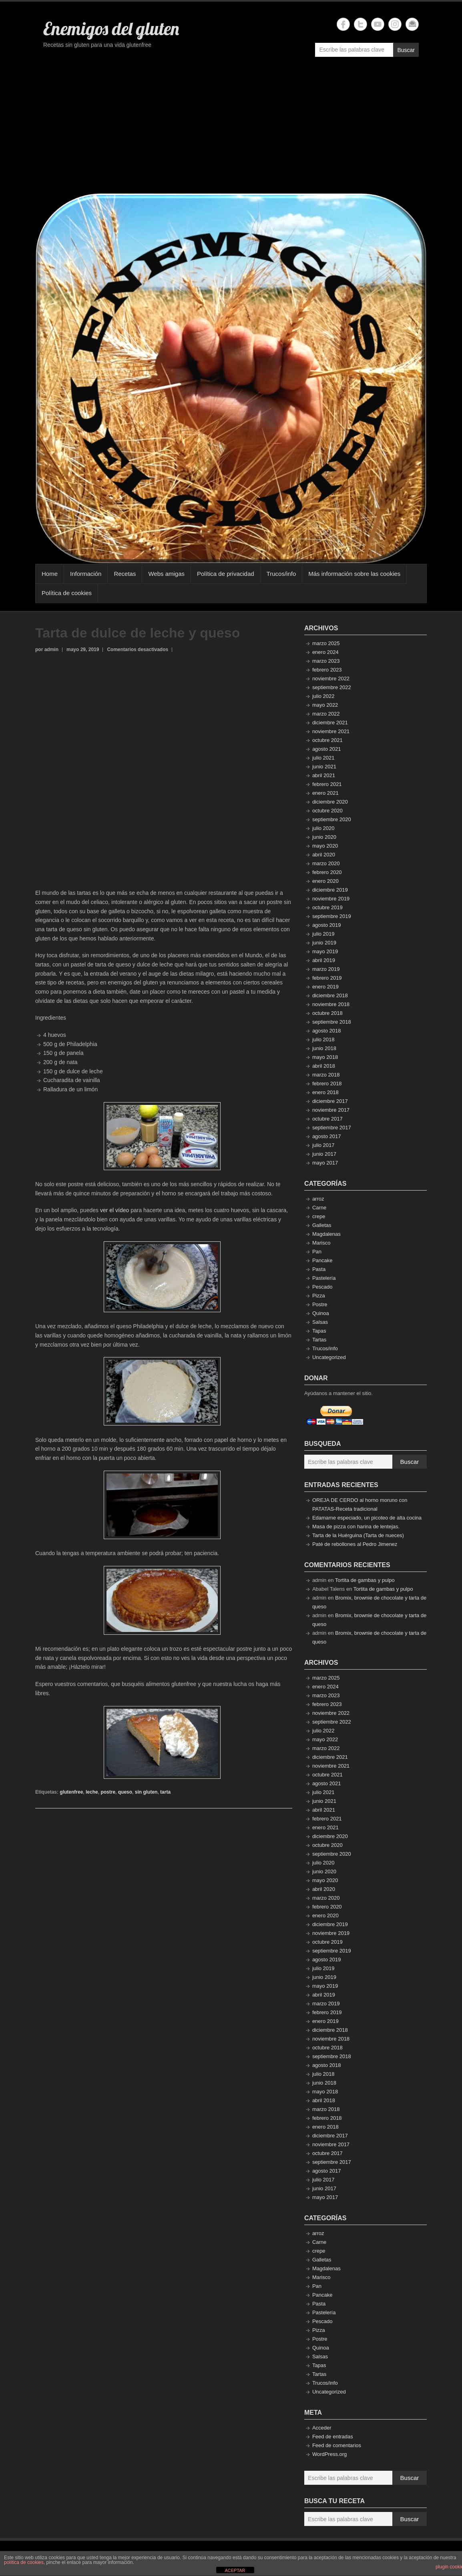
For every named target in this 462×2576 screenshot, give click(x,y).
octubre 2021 (327, 740)
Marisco (321, 1243)
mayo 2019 (325, 951)
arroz (318, 1199)
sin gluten (146, 1792)
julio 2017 (323, 1145)
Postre (319, 1304)
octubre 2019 (327, 907)
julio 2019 (323, 934)
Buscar (406, 50)
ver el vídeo (114, 1210)
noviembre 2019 (331, 899)
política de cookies (24, 2562)
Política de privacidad (225, 573)
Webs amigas (166, 573)
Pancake (322, 1260)
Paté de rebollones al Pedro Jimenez (354, 1544)
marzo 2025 (326, 643)
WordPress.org (329, 2454)
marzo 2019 (326, 969)
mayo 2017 (325, 1163)
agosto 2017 (326, 1136)
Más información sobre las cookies (354, 573)
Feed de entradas (332, 2437)
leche (92, 1792)
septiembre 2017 (331, 1128)
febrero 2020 (327, 872)
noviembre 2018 (331, 1004)
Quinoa (320, 1313)
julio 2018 (323, 1039)
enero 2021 (325, 793)
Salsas (320, 1322)
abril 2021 (323, 775)
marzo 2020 (326, 863)
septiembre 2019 (331, 916)
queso (125, 1792)
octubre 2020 (327, 811)
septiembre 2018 (331, 1022)
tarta (165, 1792)
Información (85, 573)
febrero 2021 (327, 784)
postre (107, 1792)
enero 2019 (325, 987)
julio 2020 (323, 828)
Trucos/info (281, 573)
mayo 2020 (325, 846)
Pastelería (324, 1278)
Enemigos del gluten (111, 28)
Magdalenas (326, 1234)
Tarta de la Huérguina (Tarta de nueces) (358, 1535)
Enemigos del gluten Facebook (343, 24)
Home (50, 573)
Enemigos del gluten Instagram (395, 24)
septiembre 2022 (331, 687)
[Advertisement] (231, 129)
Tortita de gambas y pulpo (365, 1580)
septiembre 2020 (331, 819)
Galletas (321, 1225)
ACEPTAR (235, 2570)
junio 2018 (324, 1048)
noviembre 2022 (331, 679)
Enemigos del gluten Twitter (360, 24)
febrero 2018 (327, 1084)
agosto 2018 (326, 1031)
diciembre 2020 (330, 802)
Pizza (318, 1296)
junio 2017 (324, 1154)
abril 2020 (323, 855)
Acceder (321, 2428)
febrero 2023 (327, 670)
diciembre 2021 (330, 723)
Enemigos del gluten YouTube (377, 24)
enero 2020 (325, 881)
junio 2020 (324, 837)
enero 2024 (325, 652)
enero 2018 (325, 1092)
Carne (319, 1208)
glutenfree (71, 1792)
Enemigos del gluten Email (412, 24)
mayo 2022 (325, 705)
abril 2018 (323, 1066)
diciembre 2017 (330, 1101)
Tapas (319, 1331)
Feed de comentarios (336, 2445)
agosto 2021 (326, 749)
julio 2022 (323, 696)
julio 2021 (323, 758)
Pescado (322, 1287)
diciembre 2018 (330, 995)
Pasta (318, 1269)
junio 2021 (324, 767)
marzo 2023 (326, 661)
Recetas (125, 573)
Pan (316, 1252)
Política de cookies (67, 592)
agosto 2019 (326, 925)
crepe (318, 1216)
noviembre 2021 (331, 731)
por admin (46, 649)
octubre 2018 (327, 1013)
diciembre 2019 (330, 890)
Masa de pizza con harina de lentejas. (356, 1527)
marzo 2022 (326, 714)
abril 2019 (323, 960)
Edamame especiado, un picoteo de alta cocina (367, 1518)
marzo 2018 (326, 1075)
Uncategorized (329, 1357)
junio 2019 (324, 943)
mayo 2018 (325, 1057)
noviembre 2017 (331, 1110)
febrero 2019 (327, 978)
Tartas (319, 1340)
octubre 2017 (327, 1119)
